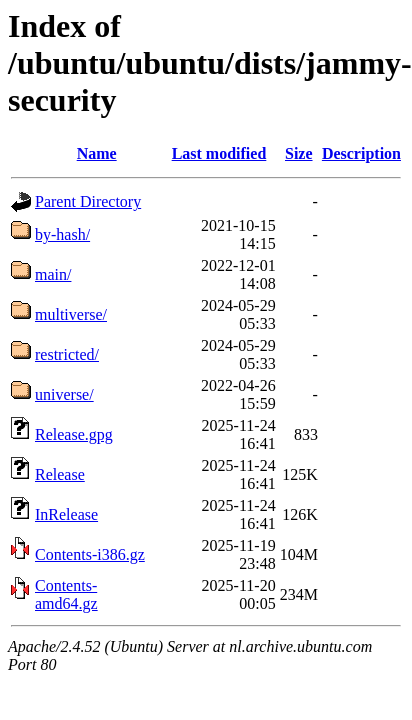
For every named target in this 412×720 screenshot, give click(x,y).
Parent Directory (88, 201)
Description (361, 153)
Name (97, 153)
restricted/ (67, 354)
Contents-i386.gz (90, 554)
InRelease (66, 514)
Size (299, 153)
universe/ (64, 394)
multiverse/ (71, 314)
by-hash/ (62, 234)
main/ (53, 274)
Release (60, 474)
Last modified (219, 153)
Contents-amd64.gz (66, 594)
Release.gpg (74, 434)
